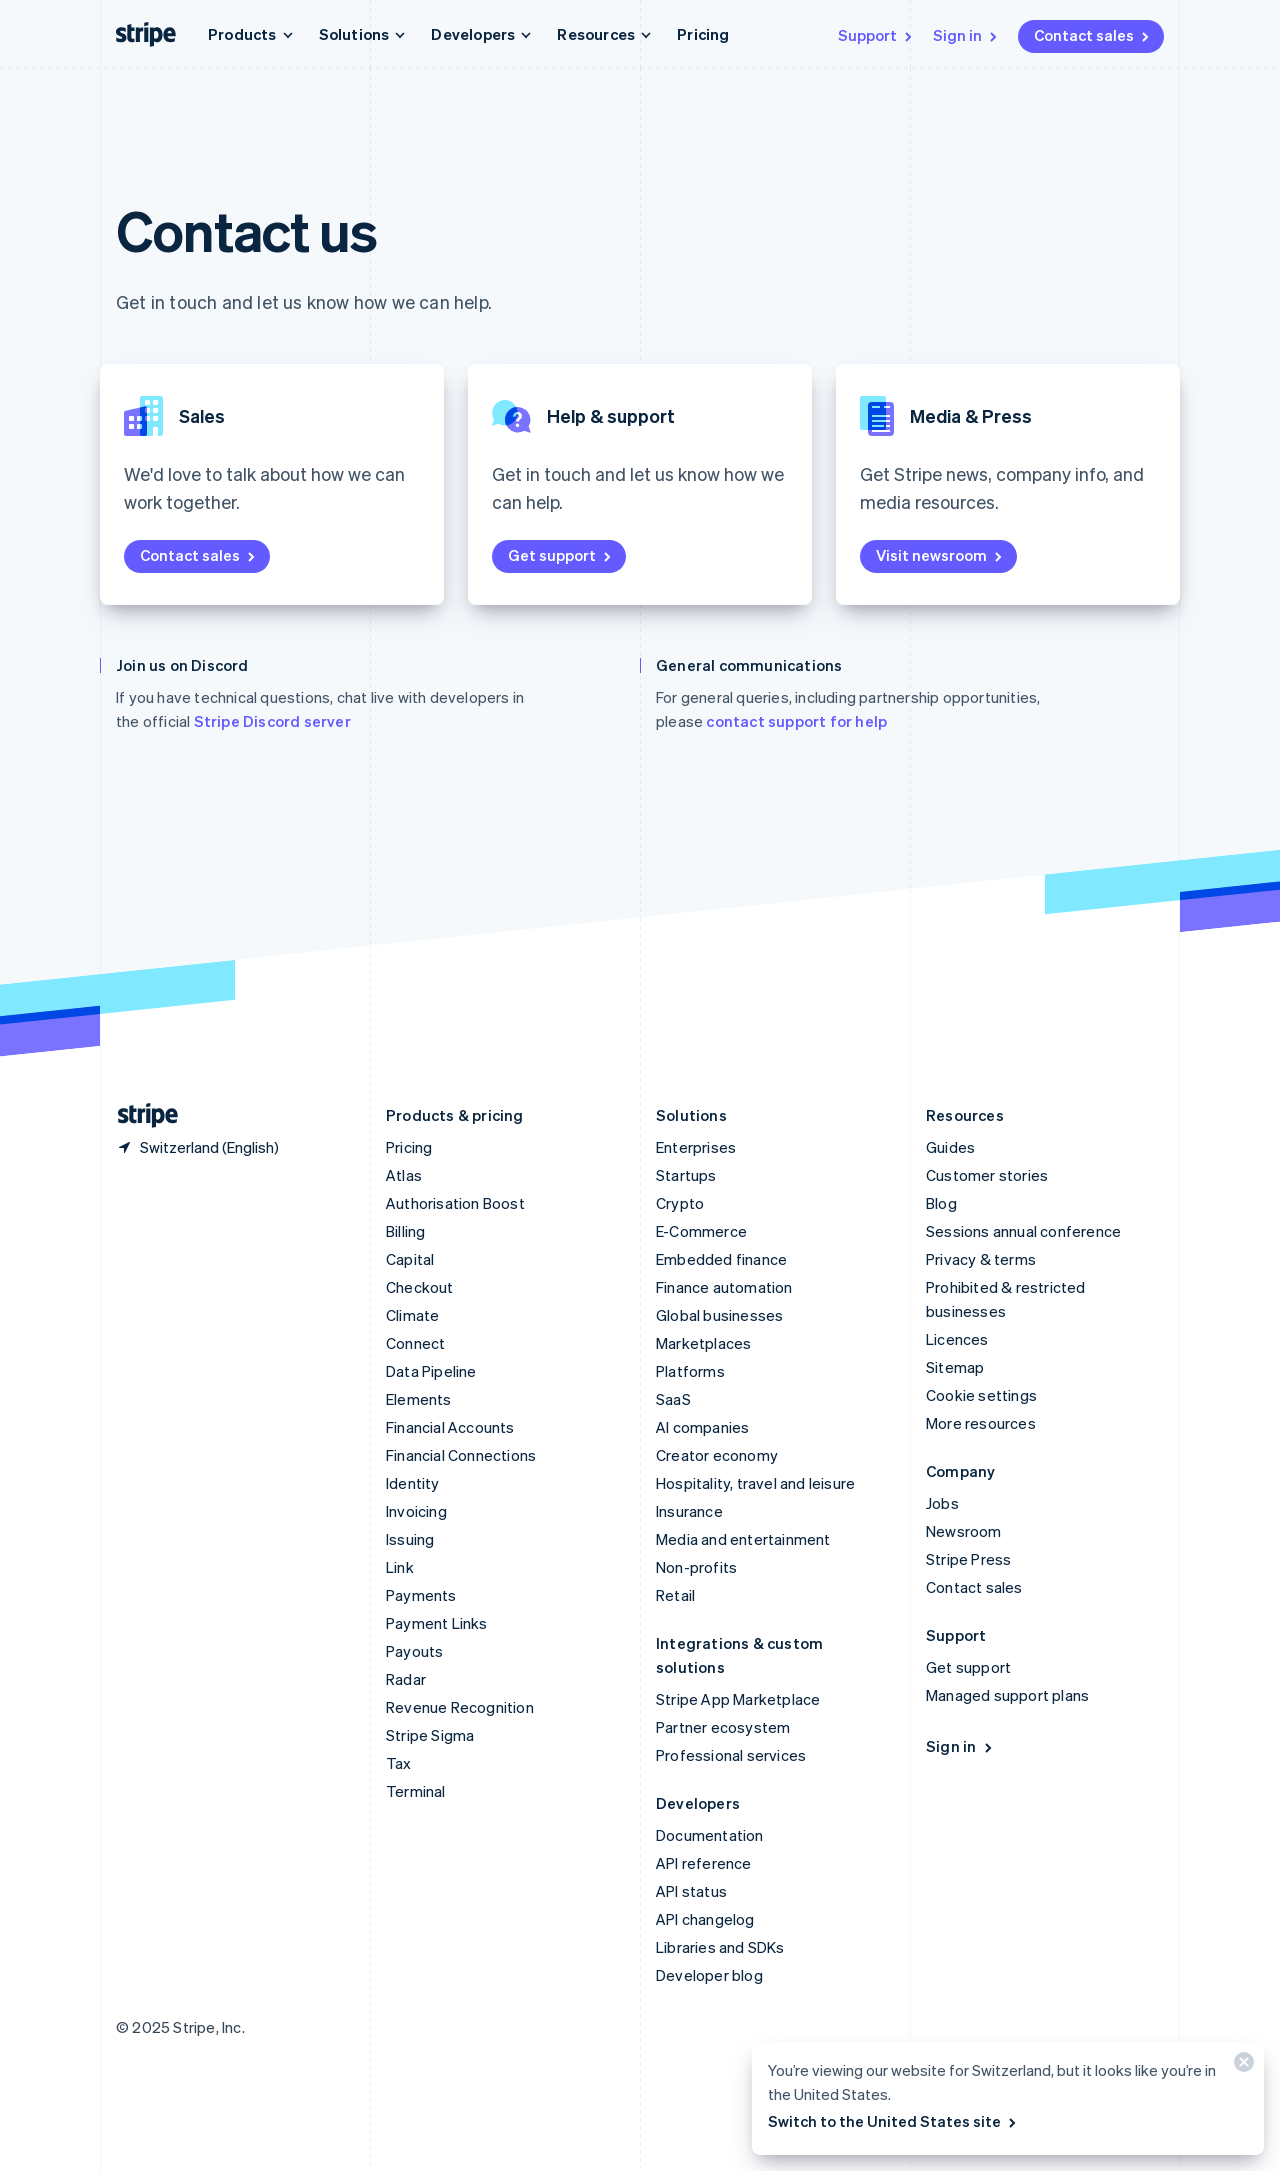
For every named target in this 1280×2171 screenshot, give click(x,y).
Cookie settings (981, 1395)
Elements (419, 1399)
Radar (406, 1679)
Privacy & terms (981, 1259)
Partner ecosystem (723, 1727)
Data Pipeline (431, 1371)
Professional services (731, 1755)
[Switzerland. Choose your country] (197, 1147)
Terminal (416, 1791)
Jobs (942, 1503)
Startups (686, 1175)
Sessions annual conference (1023, 1231)
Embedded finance (721, 1259)
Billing (405, 1231)
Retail (675, 1595)
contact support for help (796, 721)
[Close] (1241, 2066)
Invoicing (416, 1511)
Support (876, 35)
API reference (704, 1863)
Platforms (690, 1371)
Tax (399, 1763)
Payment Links (437, 1623)
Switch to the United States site (893, 2121)
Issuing (410, 1539)
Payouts (414, 1651)
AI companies (702, 1427)
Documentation (710, 1835)
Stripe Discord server (272, 721)
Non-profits (696, 1567)
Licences (957, 1339)
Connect (415, 1343)
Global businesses (719, 1315)
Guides (950, 1147)
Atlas (404, 1175)
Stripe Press (968, 1559)
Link (400, 1567)
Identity (413, 1483)
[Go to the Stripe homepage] (140, 1115)
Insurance (689, 1511)
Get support (561, 555)
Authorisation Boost (455, 1203)
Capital (410, 1259)
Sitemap (955, 1367)
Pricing (703, 34)
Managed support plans (1007, 1695)
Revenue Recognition (460, 1707)
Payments (421, 1595)
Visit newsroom (940, 555)
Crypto (680, 1203)
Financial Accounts (450, 1427)
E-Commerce (701, 1231)
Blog (941, 1203)
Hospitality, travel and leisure (755, 1483)
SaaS (673, 1399)
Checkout (420, 1287)
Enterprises (696, 1147)
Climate (412, 1315)
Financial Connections (461, 1455)
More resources (981, 1423)
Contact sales (1093, 35)
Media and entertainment (743, 1539)
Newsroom (964, 1531)
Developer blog (709, 1975)
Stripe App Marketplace (738, 1699)
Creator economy (717, 1455)
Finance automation (724, 1287)
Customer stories (987, 1175)
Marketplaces (703, 1343)
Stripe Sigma (430, 1735)
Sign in (966, 35)
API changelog (705, 1919)
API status (691, 1891)
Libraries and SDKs (720, 1947)
